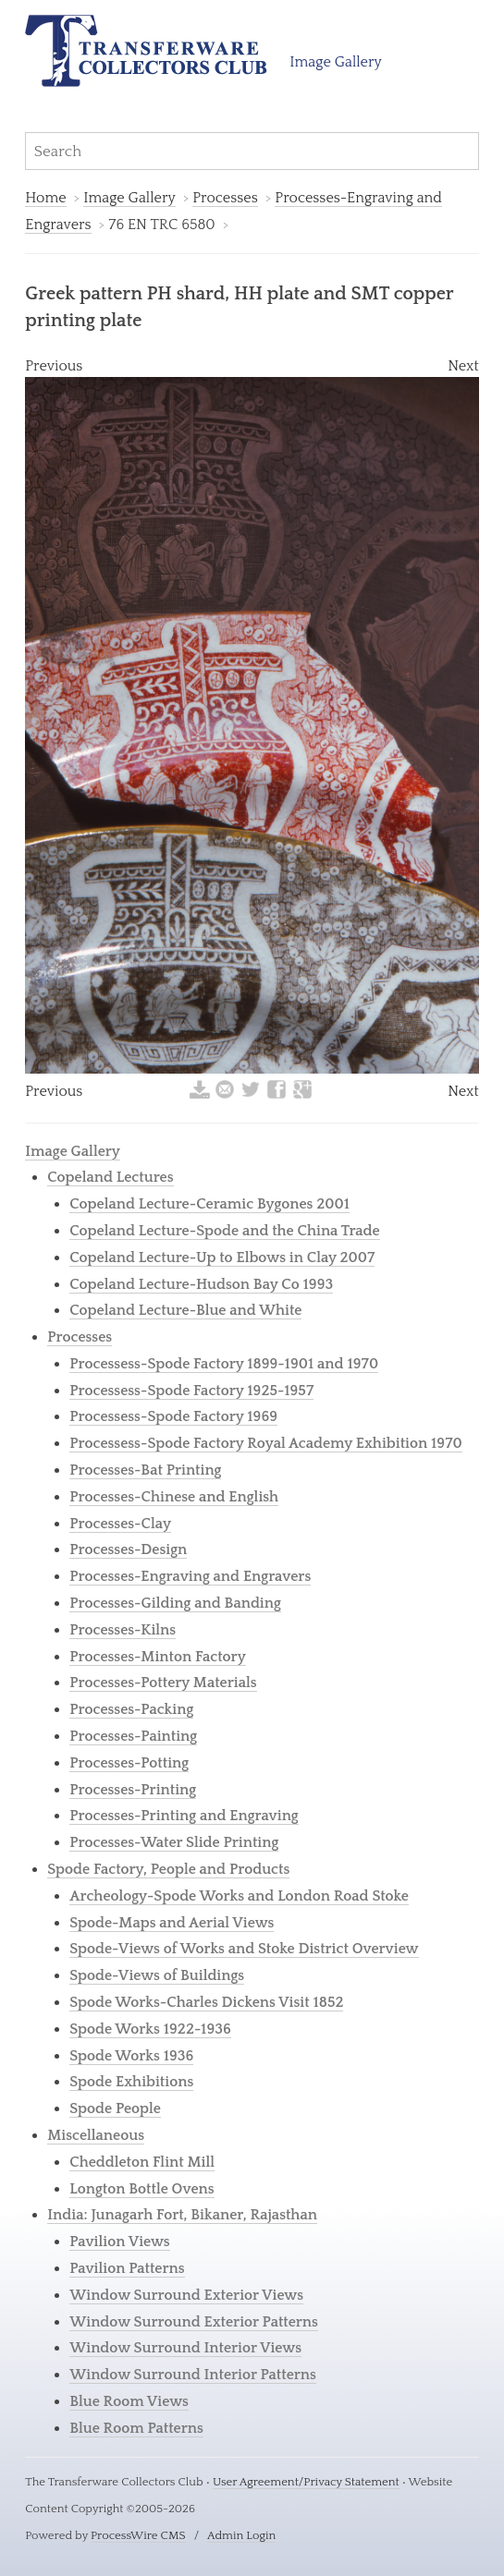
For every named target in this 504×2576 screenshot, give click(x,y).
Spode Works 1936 (131, 2055)
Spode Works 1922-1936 (150, 2029)
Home (45, 197)
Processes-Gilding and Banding (175, 1603)
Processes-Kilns (122, 1630)
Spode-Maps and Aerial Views (171, 1922)
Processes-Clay (120, 1523)
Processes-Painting (133, 1736)
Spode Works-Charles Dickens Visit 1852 (206, 2002)
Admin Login (241, 2535)
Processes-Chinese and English (173, 1496)
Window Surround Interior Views (185, 2347)
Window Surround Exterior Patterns (193, 2322)
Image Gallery (335, 62)
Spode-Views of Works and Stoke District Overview (243, 1948)
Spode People (115, 2108)
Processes (224, 197)
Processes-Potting (129, 1763)
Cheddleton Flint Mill (142, 2162)
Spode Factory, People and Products (168, 1869)
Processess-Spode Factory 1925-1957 (191, 1390)
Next (463, 366)
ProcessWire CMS (138, 2535)
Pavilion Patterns (126, 2268)
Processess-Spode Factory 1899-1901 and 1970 (223, 1363)
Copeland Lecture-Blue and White (185, 1310)
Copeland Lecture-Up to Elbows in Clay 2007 (222, 1257)
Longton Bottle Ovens (141, 2189)
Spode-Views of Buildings (156, 1975)
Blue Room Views (129, 2401)
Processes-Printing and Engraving (183, 1815)
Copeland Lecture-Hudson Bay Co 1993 (201, 1284)
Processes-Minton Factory (157, 1656)
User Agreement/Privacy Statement (306, 2481)
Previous (53, 366)
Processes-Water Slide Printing (173, 1842)
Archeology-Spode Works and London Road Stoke (239, 1896)
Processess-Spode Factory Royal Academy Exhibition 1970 (265, 1443)
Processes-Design (128, 1549)
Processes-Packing (131, 1709)
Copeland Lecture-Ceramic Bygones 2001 (209, 1204)
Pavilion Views (119, 2241)
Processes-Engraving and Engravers (190, 1576)
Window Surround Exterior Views (186, 2295)
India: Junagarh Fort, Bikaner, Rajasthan (182, 2214)
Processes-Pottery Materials (162, 1682)
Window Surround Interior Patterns (192, 2374)
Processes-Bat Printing (145, 1470)
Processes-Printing (132, 1789)
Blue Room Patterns (136, 2428)
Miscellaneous (95, 2135)
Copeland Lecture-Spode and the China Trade (224, 1230)
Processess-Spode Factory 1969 (173, 1416)
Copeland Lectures (110, 1177)
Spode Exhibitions (131, 2081)
